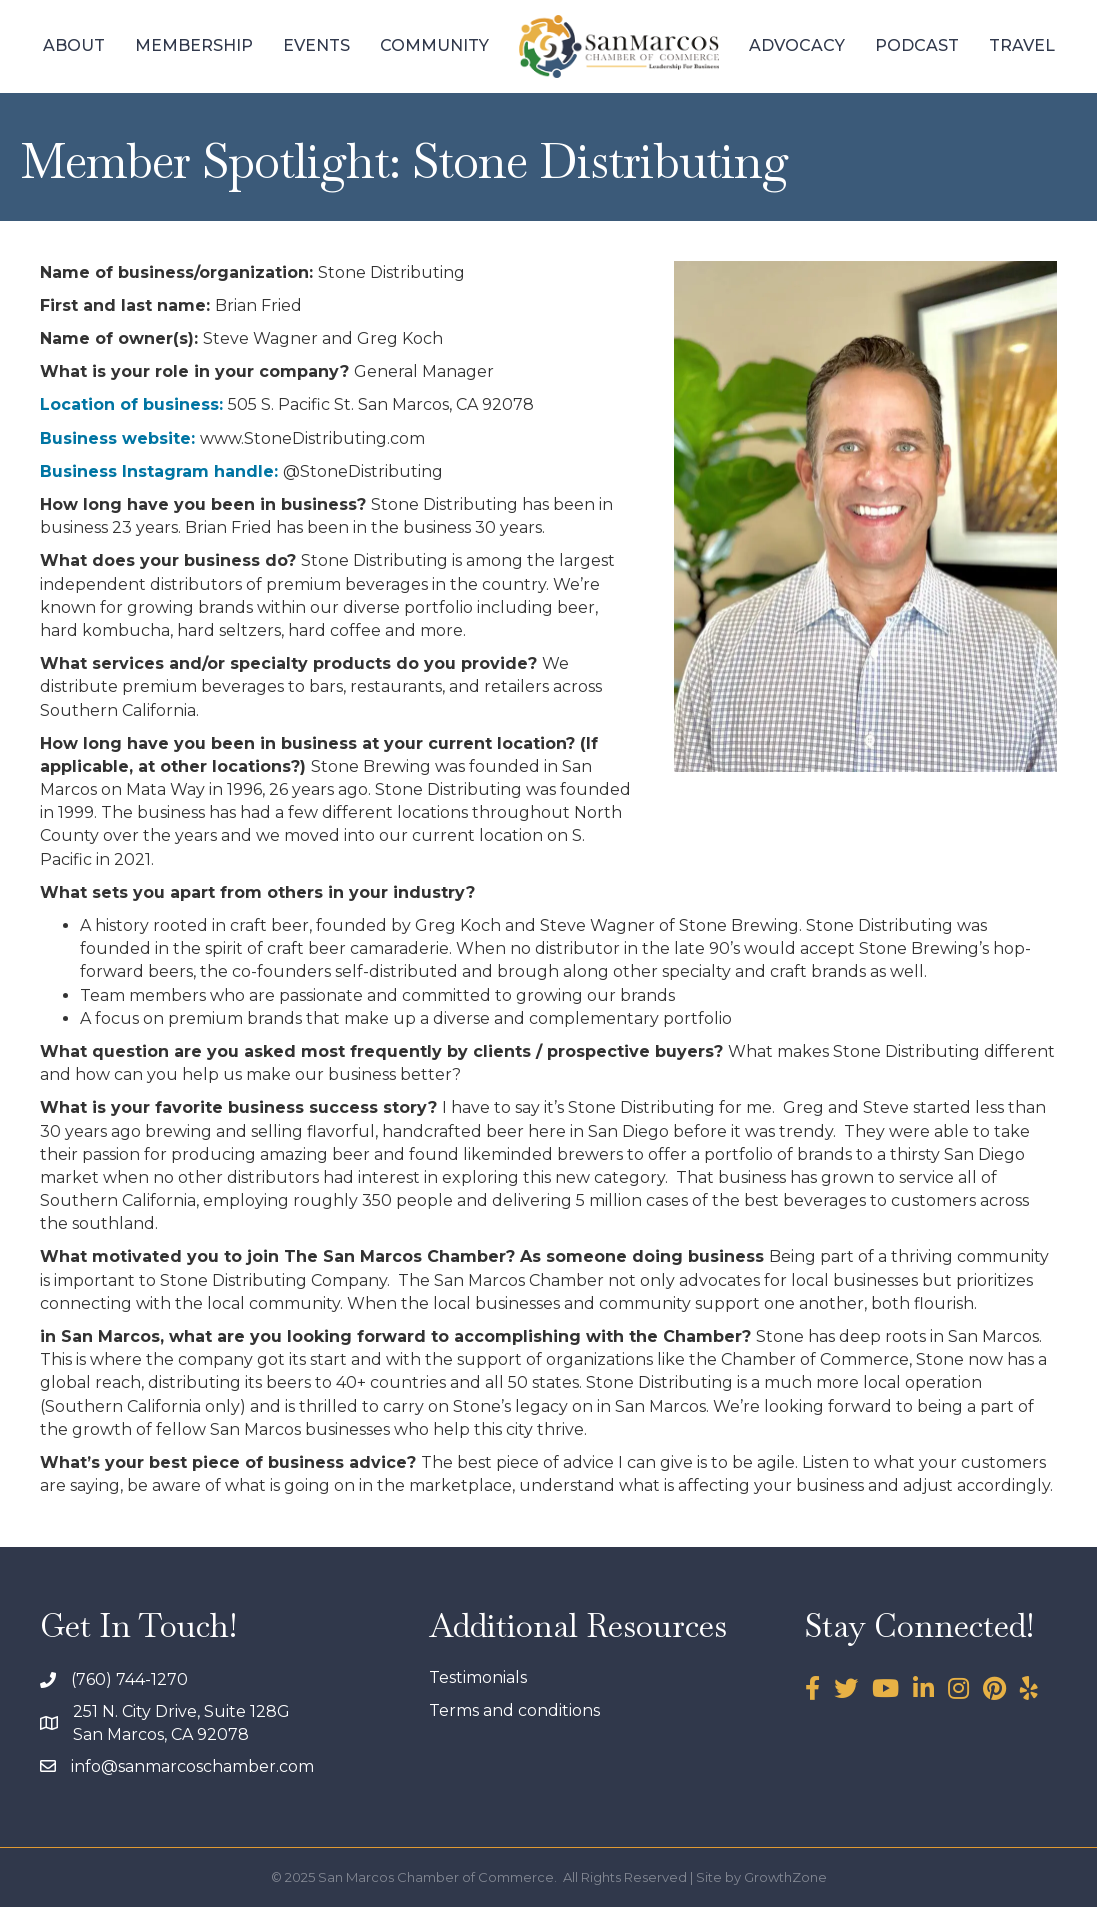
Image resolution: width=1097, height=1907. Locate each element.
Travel (1022, 45)
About (74, 45)
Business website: (117, 438)
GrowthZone (785, 1877)
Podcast (917, 45)
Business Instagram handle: (159, 471)
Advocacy (797, 45)
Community (434, 45)
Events (316, 45)
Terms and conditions (514, 1710)
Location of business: (131, 404)
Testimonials (478, 1677)
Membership (194, 45)
